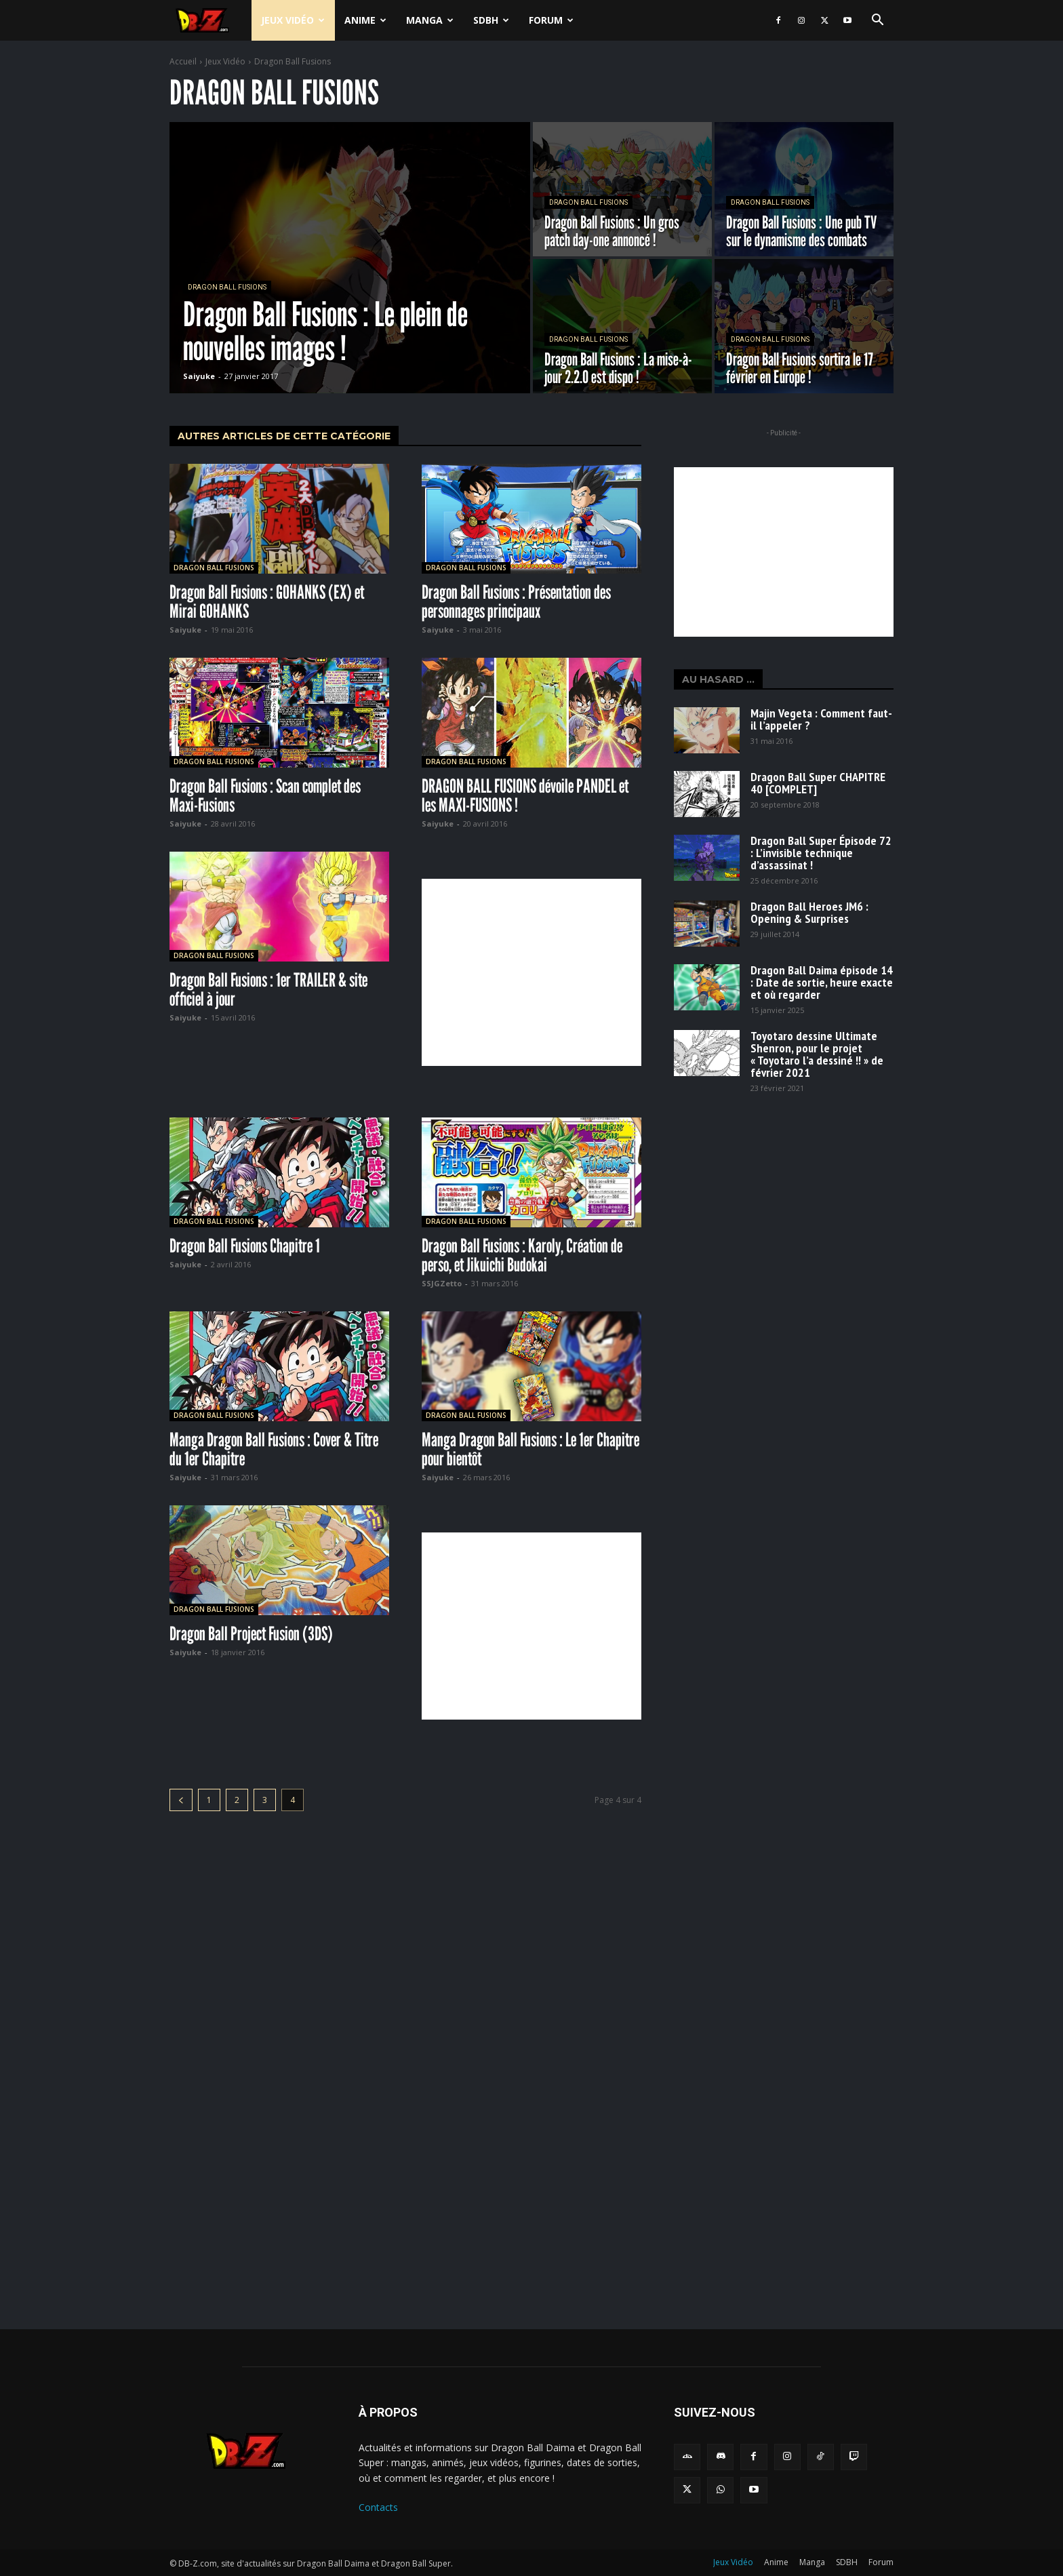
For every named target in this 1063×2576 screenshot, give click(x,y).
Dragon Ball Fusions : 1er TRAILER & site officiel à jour (268, 989)
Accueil (183, 61)
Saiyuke (185, 630)
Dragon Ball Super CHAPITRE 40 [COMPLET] (817, 783)
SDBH (491, 20)
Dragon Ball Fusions (227, 287)
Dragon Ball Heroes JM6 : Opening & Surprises (809, 912)
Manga (430, 20)
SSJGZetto (442, 1283)
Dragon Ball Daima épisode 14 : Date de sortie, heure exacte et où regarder (821, 982)
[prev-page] (181, 1800)
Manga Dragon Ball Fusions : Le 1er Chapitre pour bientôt (530, 1449)
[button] (877, 21)
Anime (365, 20)
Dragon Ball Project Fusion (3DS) (251, 1633)
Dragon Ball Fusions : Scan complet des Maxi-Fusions (265, 795)
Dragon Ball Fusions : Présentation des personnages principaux (516, 601)
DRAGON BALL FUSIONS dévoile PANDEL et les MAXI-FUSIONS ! (525, 795)
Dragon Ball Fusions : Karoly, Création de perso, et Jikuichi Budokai (522, 1255)
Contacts (378, 2507)
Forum (551, 20)
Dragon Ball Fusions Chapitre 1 (244, 1245)
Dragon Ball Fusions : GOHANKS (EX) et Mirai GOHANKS (266, 601)
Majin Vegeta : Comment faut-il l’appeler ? (821, 719)
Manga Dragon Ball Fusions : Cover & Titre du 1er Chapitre (273, 1449)
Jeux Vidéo (293, 20)
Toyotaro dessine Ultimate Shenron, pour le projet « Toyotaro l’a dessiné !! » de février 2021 (816, 1054)
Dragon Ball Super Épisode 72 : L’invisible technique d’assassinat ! (820, 853)
